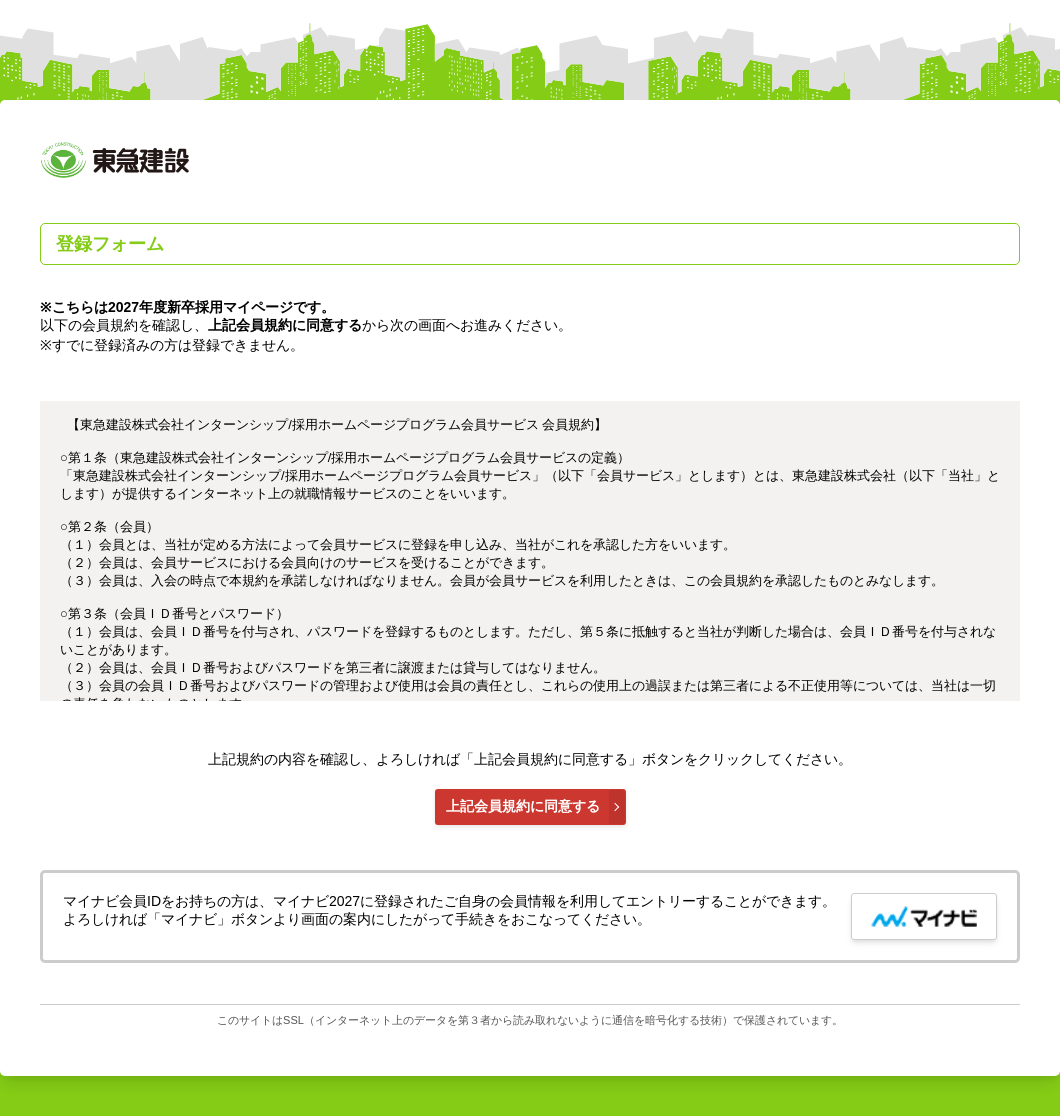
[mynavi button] (924, 916)
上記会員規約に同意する (523, 806)
